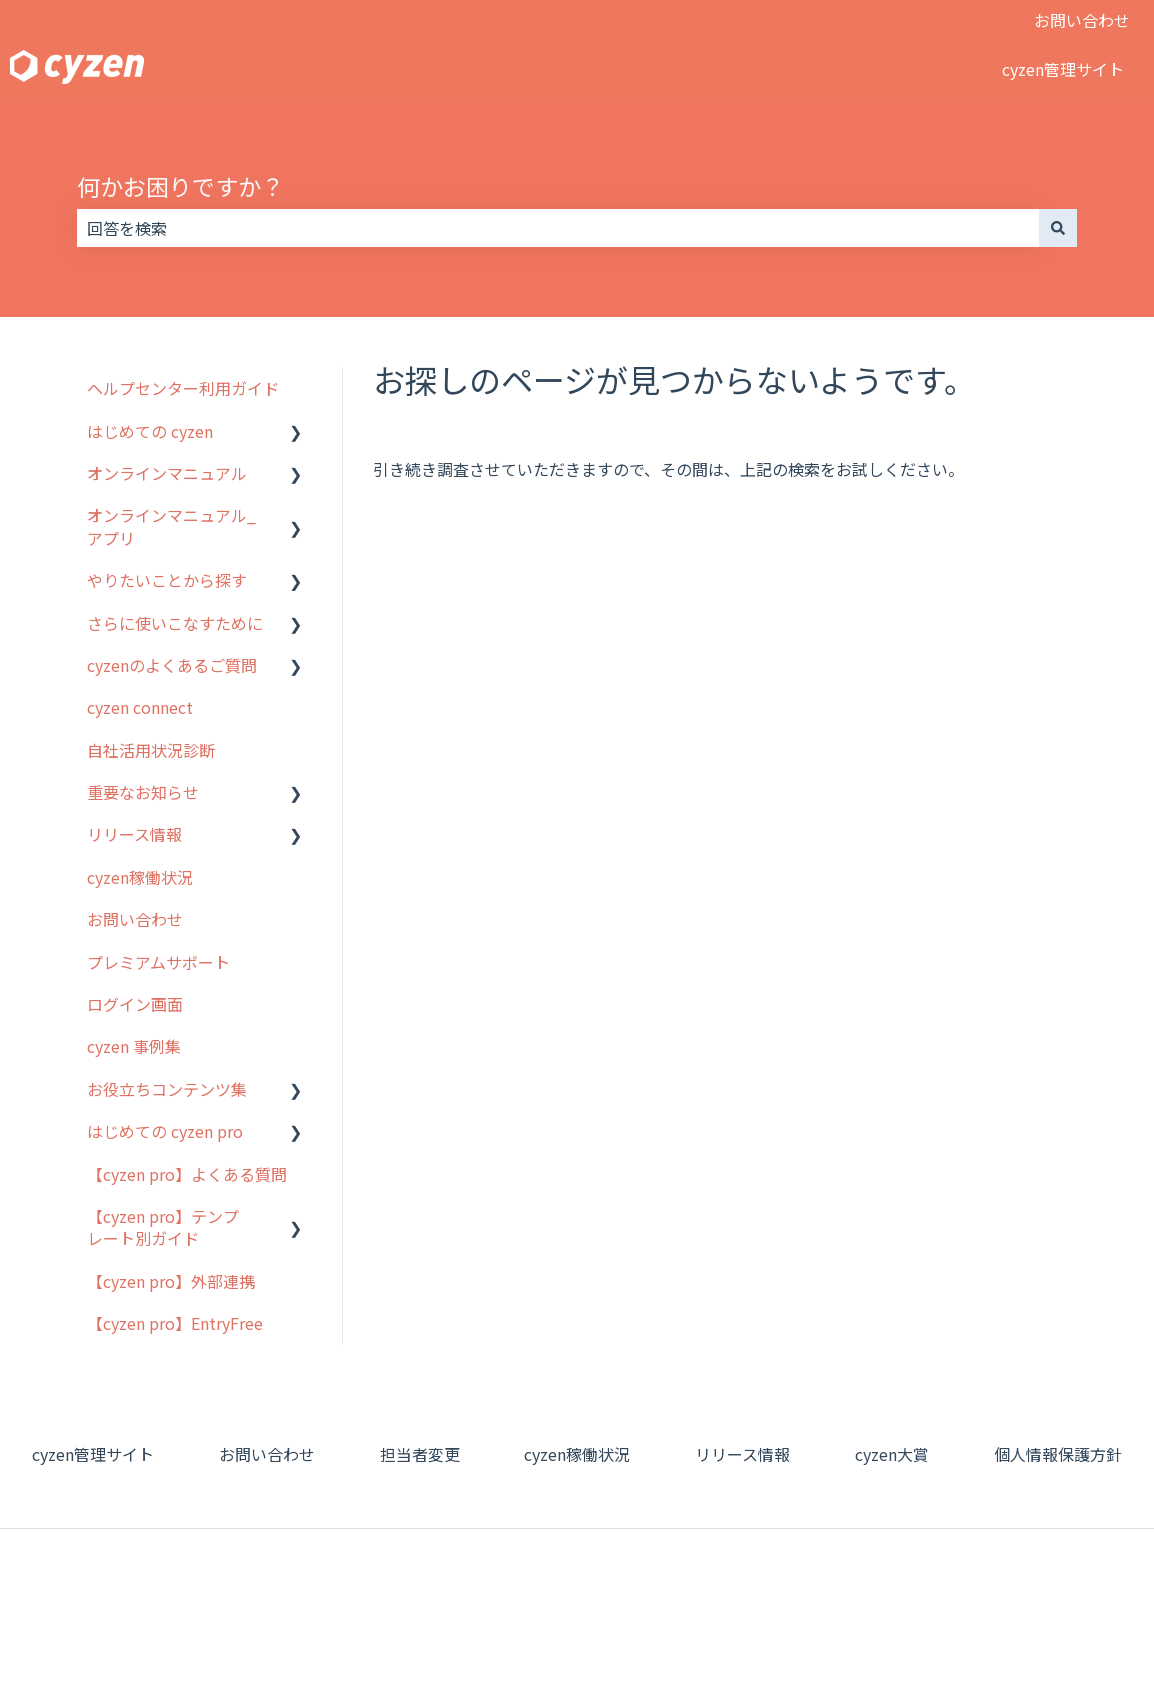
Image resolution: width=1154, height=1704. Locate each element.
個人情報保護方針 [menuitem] (1058, 1454)
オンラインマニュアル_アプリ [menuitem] (171, 526)
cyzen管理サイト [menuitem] (93, 1454)
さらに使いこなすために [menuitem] (175, 623)
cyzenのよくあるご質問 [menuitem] (172, 665)
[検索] (1058, 228)
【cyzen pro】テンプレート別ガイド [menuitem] (163, 1227)
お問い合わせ (1082, 20)
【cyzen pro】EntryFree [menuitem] (175, 1323)
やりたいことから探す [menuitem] (167, 580)
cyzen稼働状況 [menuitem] (140, 877)
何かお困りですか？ (180, 186)
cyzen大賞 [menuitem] (892, 1454)
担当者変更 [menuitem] (420, 1454)
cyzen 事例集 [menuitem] (134, 1046)
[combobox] (558, 228)
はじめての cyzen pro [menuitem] (165, 1131)
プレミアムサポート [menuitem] (158, 962)
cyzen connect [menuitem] (140, 707)
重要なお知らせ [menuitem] (143, 792)
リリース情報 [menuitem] (134, 834)
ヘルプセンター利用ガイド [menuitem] (183, 388)
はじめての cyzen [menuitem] (150, 431)
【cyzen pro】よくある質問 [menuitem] (187, 1174)
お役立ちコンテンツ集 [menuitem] (167, 1089)
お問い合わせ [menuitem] (135, 919)
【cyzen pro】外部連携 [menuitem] (171, 1281)
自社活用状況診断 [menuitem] (151, 750)
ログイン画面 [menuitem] (135, 1004)
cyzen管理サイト (1063, 69)
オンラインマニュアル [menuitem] (167, 473)
